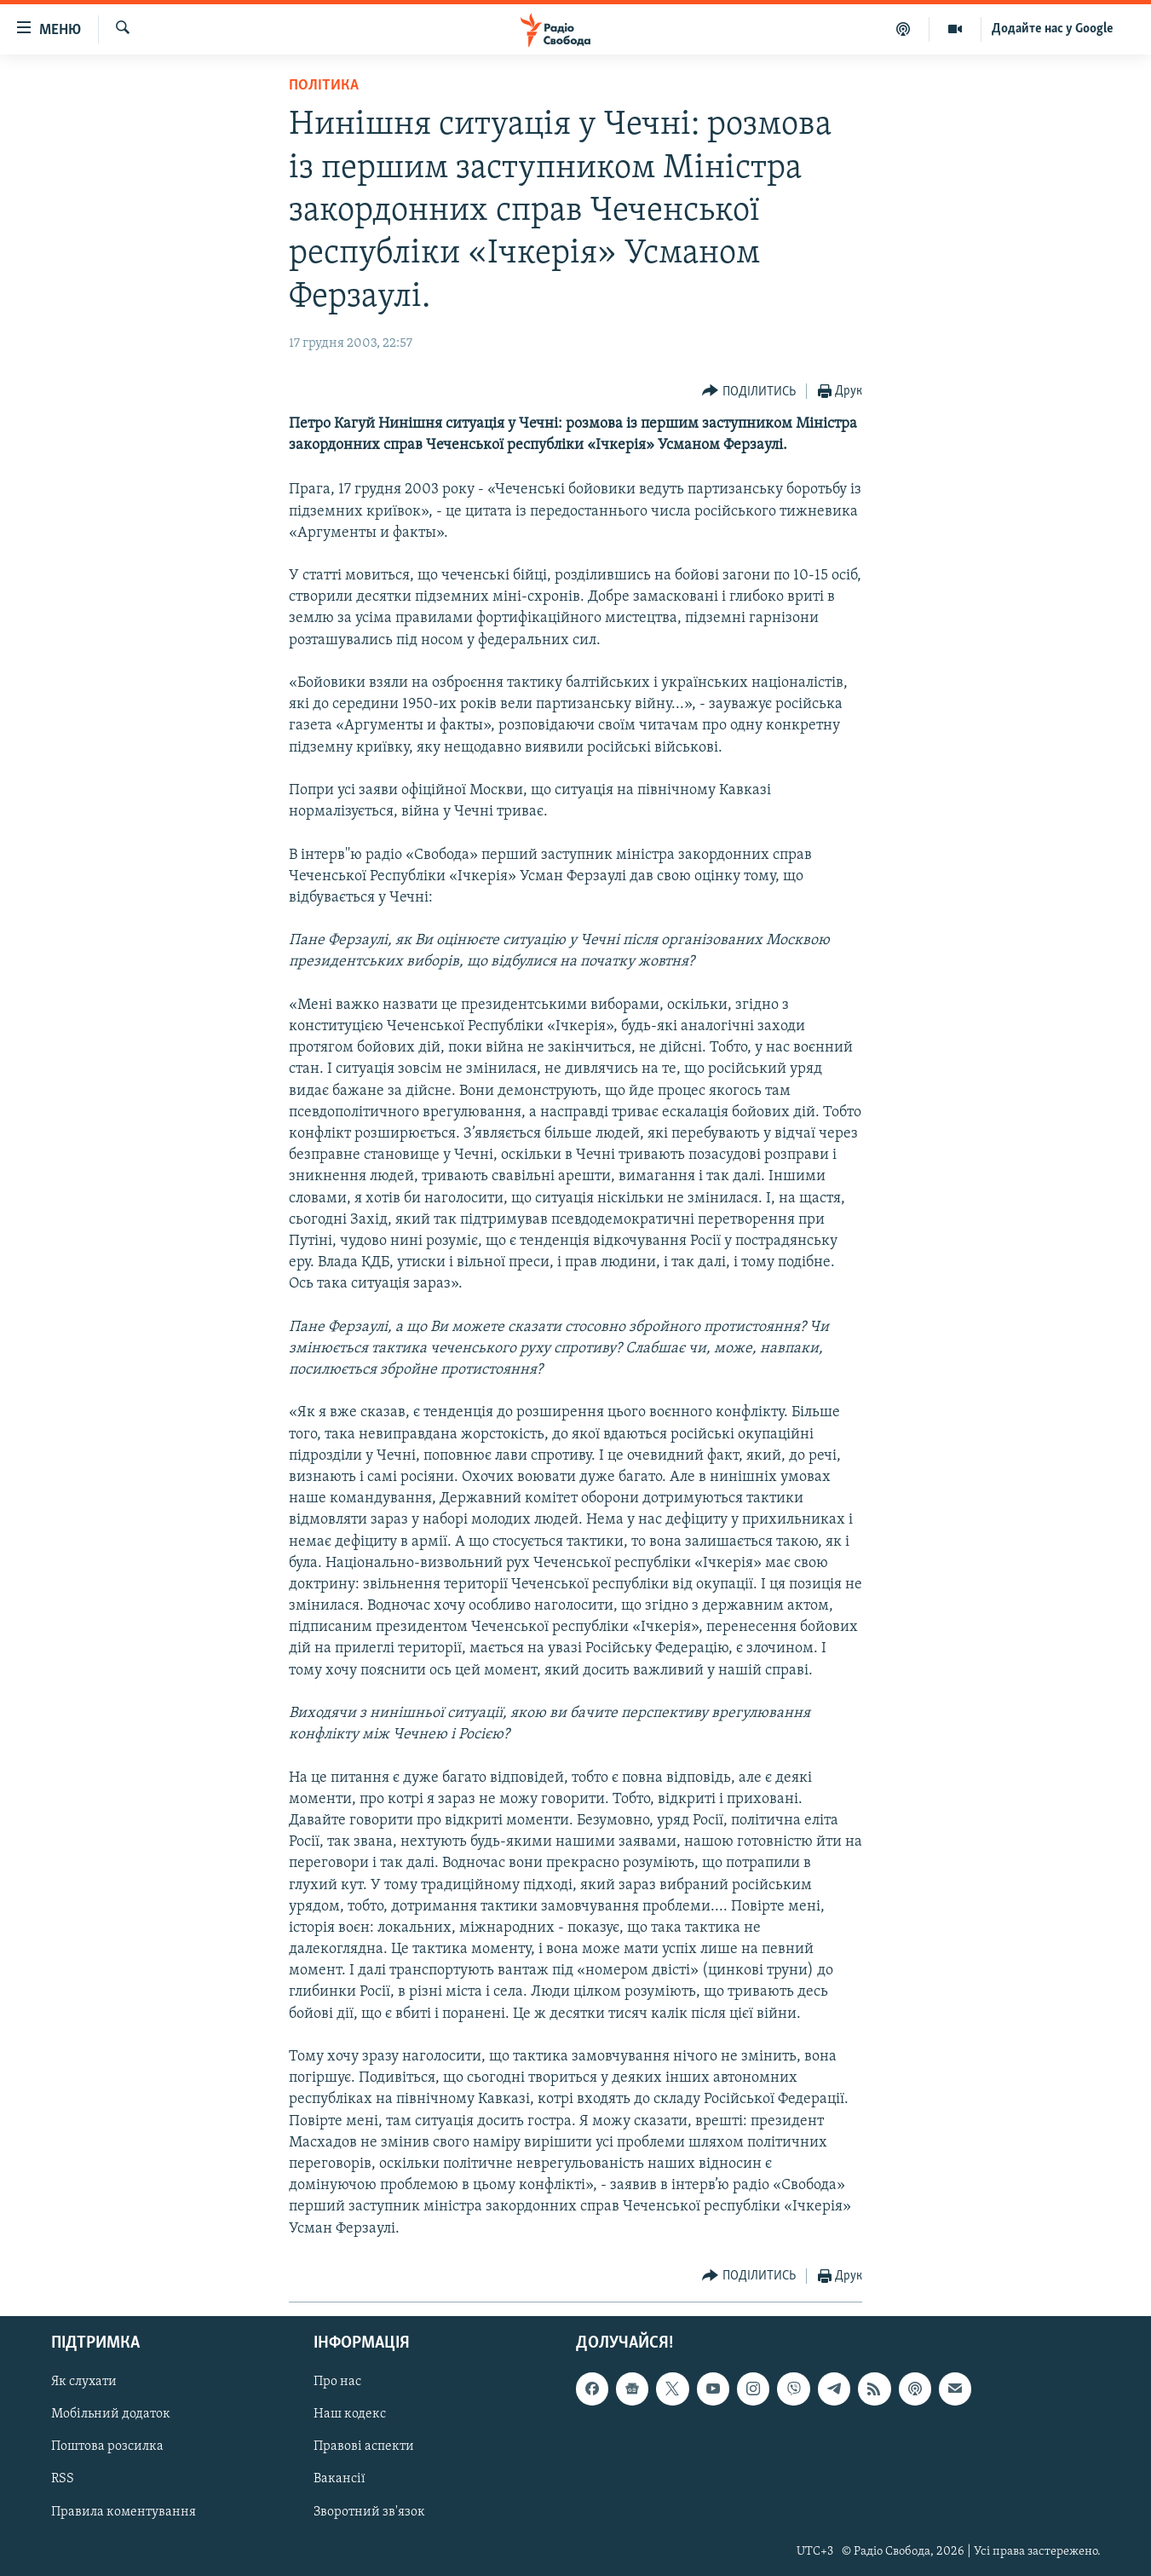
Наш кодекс (350, 2414)
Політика (324, 86)
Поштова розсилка (107, 2446)
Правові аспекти (364, 2446)
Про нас (337, 2382)
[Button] (749, 391)
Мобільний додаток (110, 2414)
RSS (62, 2479)
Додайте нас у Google (1053, 29)
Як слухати (84, 2382)
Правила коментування (123, 2511)
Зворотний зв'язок (369, 2511)
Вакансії (339, 2479)
